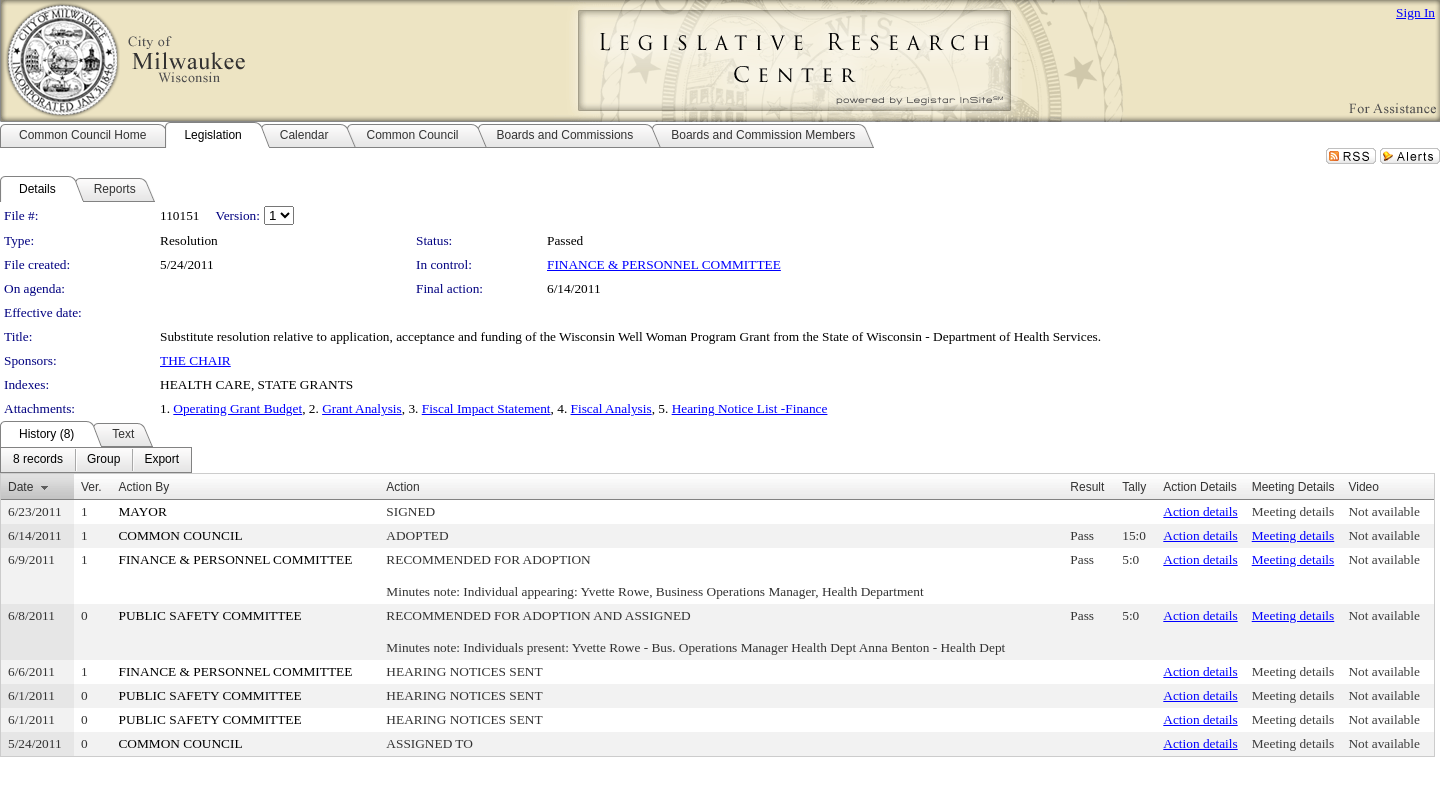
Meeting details (1293, 511)
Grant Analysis (362, 408)
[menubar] (96, 460)
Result (1087, 487)
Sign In (1415, 12)
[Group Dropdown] (103, 460)
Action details (1200, 511)
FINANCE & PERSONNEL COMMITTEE (664, 264)
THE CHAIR (195, 360)
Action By (143, 487)
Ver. (91, 487)
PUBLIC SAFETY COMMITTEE (209, 615)
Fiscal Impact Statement (486, 408)
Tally (1134, 487)
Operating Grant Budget (237, 408)
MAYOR (142, 511)
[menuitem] (38, 460)
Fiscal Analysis (611, 408)
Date (20, 487)
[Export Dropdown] (161, 460)
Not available (1383, 511)
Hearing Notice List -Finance (750, 408)
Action (402, 487)
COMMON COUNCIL (180, 535)
